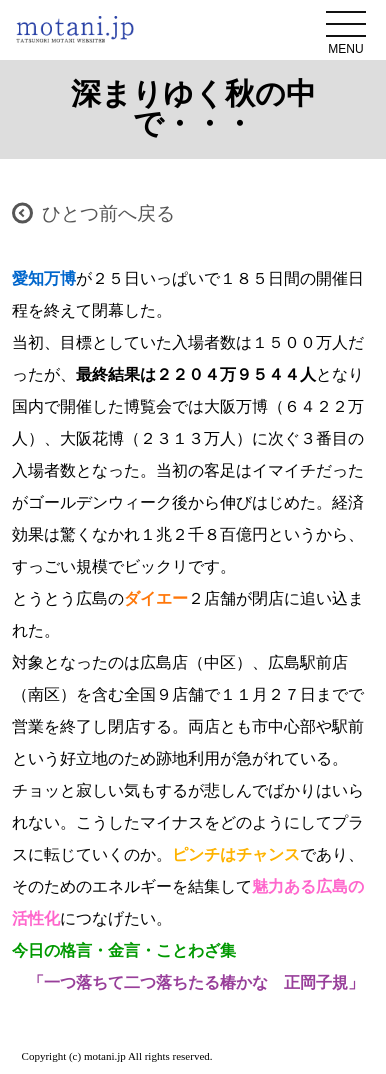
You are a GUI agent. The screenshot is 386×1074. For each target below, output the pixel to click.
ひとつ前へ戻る (108, 213)
